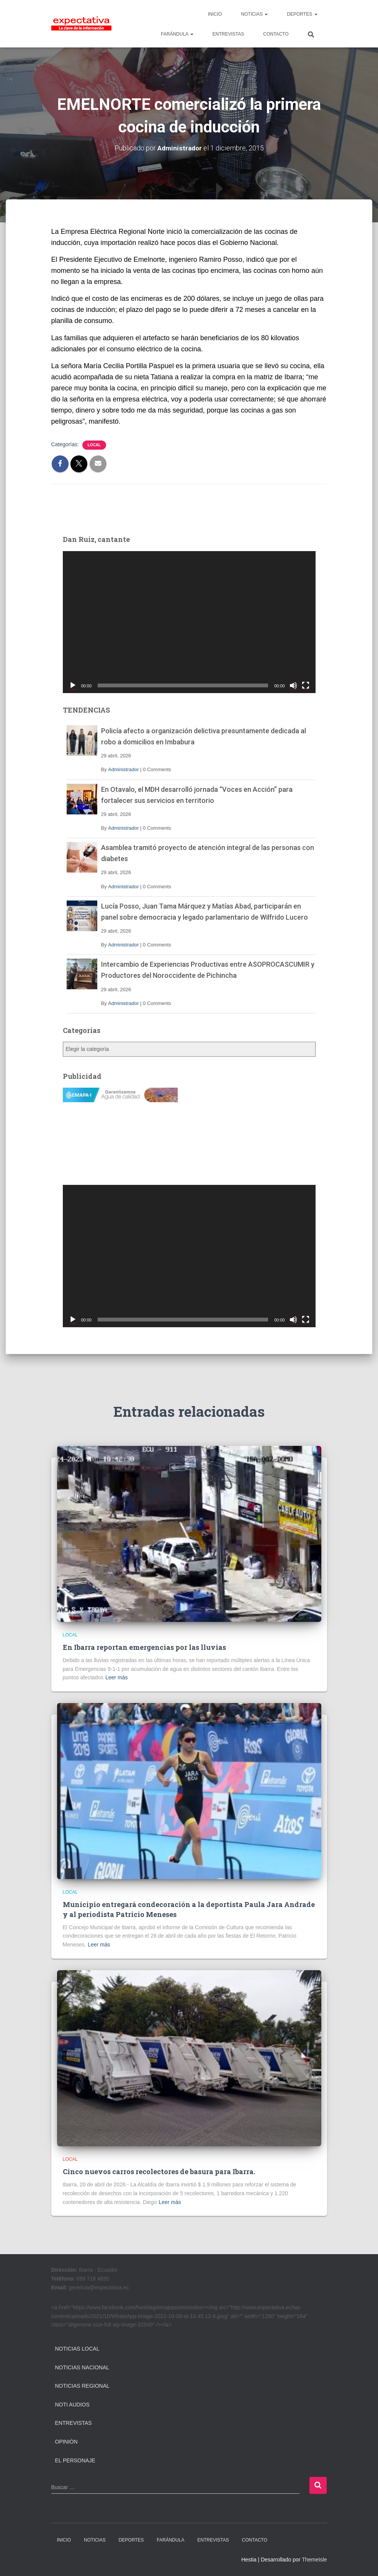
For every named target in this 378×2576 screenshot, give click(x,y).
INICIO (215, 14)
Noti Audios (72, 2404)
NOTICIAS (254, 14)
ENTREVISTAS (228, 34)
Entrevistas (73, 2423)
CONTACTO (275, 34)
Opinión (66, 2442)
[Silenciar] (293, 685)
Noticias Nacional (82, 2367)
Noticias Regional (82, 2386)
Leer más (116, 1677)
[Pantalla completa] (305, 685)
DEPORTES (302, 14)
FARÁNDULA (177, 34)
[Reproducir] (73, 685)
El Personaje (75, 2460)
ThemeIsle (314, 2559)
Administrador (123, 769)
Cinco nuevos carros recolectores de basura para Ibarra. (159, 2171)
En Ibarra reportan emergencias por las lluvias (144, 1647)
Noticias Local (77, 2349)
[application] (189, 622)
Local (94, 445)
